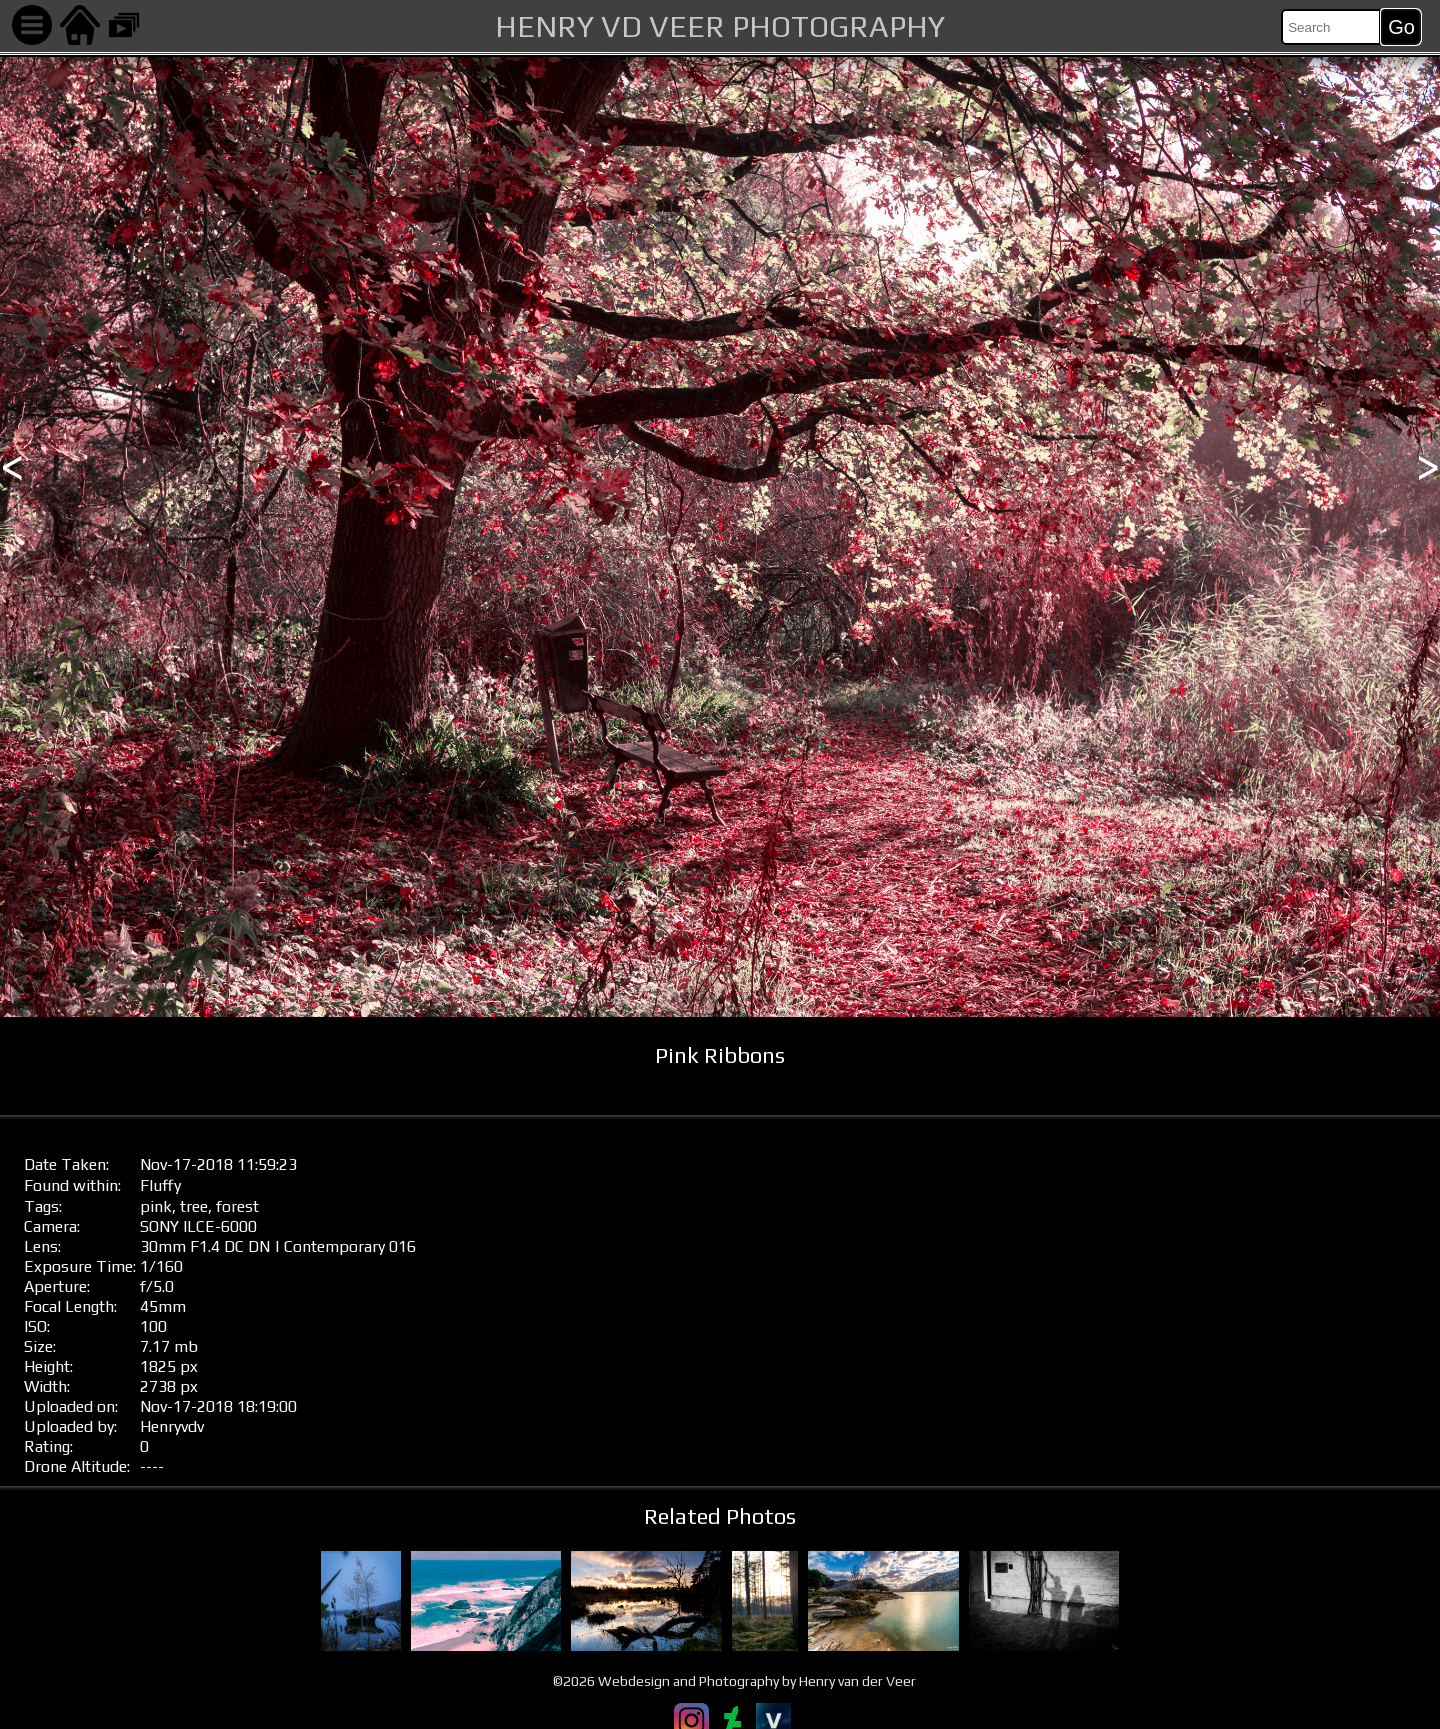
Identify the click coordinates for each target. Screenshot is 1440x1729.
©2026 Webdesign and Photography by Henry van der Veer (734, 1681)
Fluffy (160, 1185)
